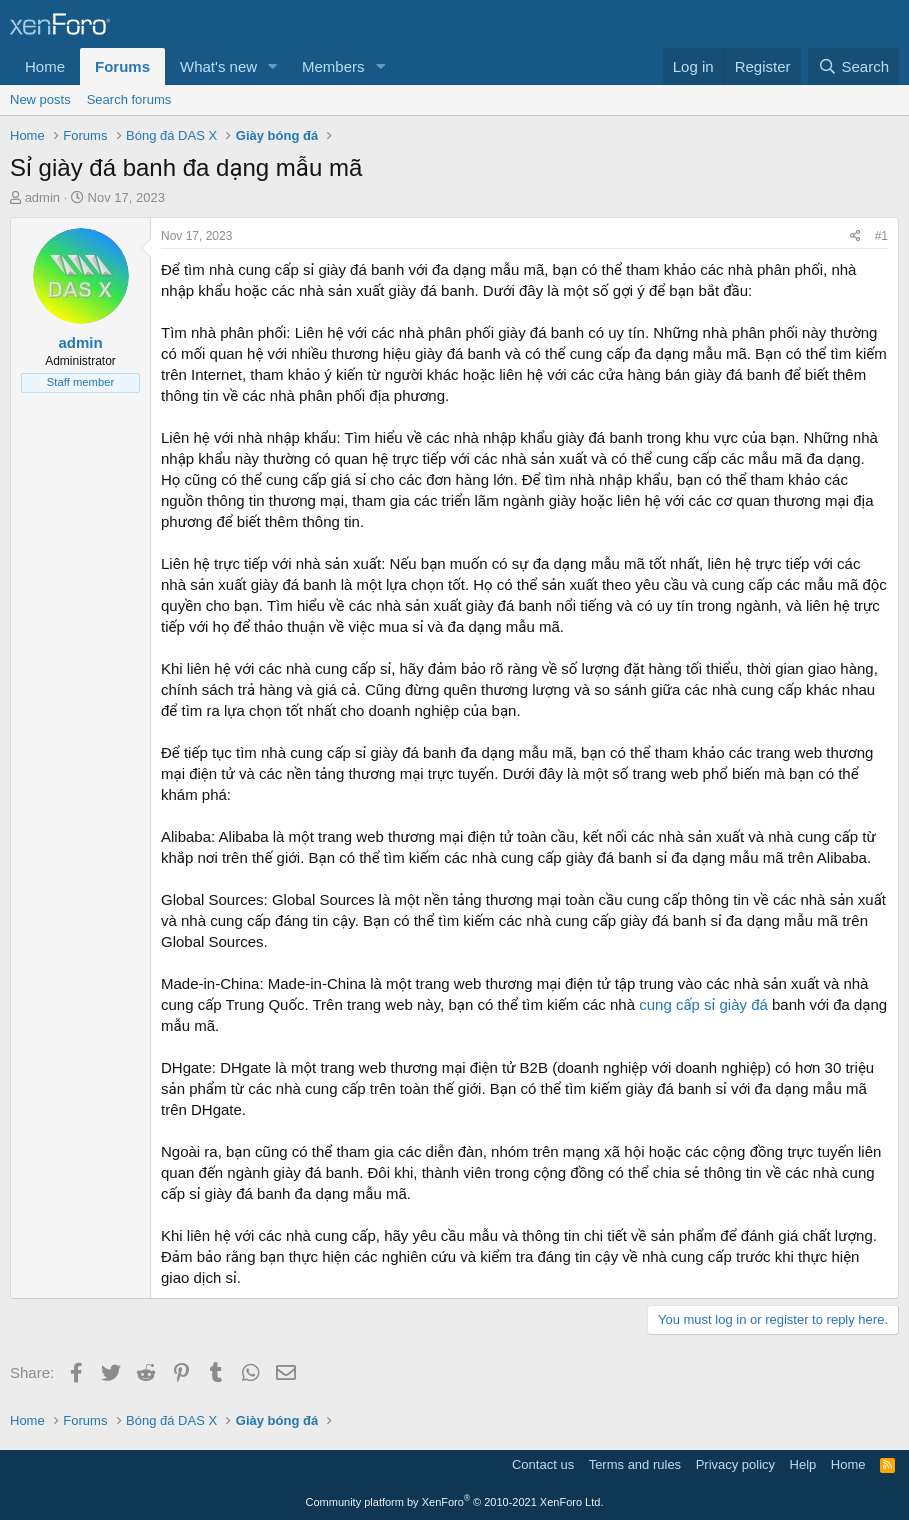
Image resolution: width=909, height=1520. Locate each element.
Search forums (129, 99)
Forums (122, 66)
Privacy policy (735, 1464)
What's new (218, 66)
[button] (273, 66)
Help (803, 1464)
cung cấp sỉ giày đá (703, 1004)
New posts (40, 99)
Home (45, 66)
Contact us (543, 1464)
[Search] (853, 66)
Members (333, 66)
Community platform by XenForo (455, 1502)
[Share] (855, 236)
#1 (881, 236)
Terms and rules (635, 1464)
